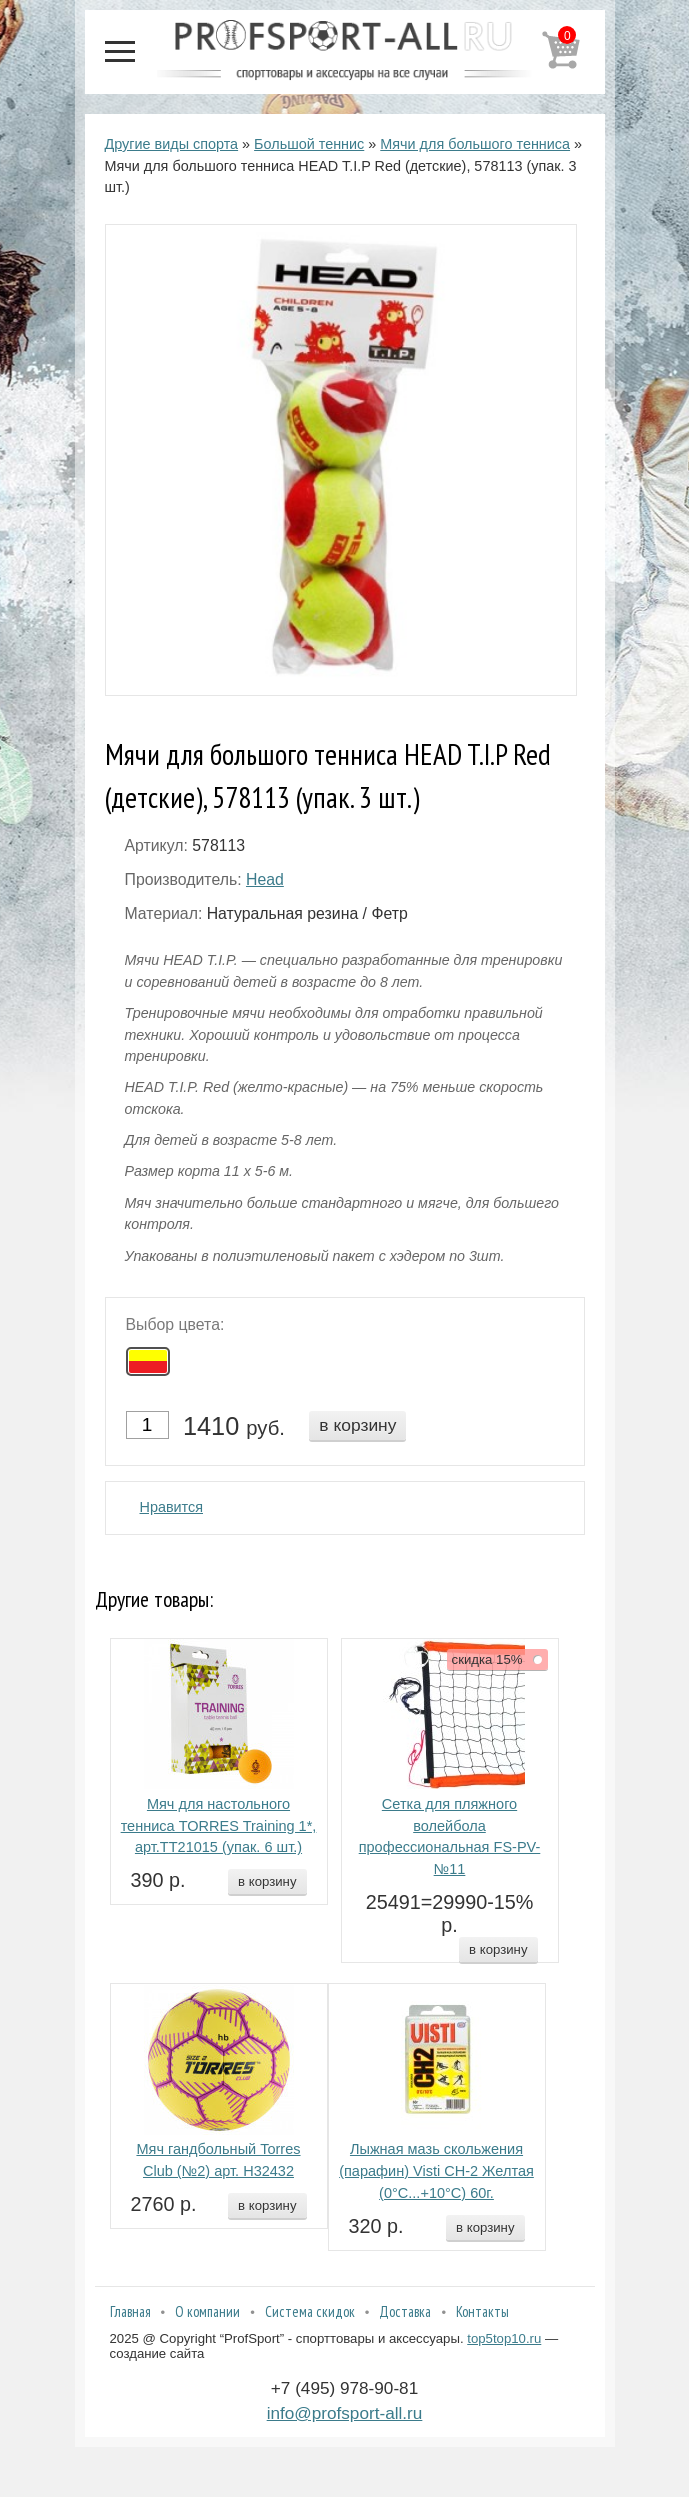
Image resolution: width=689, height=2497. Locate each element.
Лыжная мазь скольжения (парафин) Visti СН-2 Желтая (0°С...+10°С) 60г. (436, 2171)
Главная (130, 2311)
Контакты (482, 2311)
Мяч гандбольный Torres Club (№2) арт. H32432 (218, 2160)
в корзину (357, 1425)
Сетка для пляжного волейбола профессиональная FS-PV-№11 (450, 1836)
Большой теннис (309, 144)
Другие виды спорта (172, 144)
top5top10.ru (504, 2338)
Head (265, 879)
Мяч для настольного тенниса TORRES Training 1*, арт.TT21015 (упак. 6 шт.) (219, 1826)
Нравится (172, 1507)
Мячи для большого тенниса (475, 144)
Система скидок (310, 2311)
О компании (207, 2311)
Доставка (405, 2311)
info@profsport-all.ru (345, 2413)
